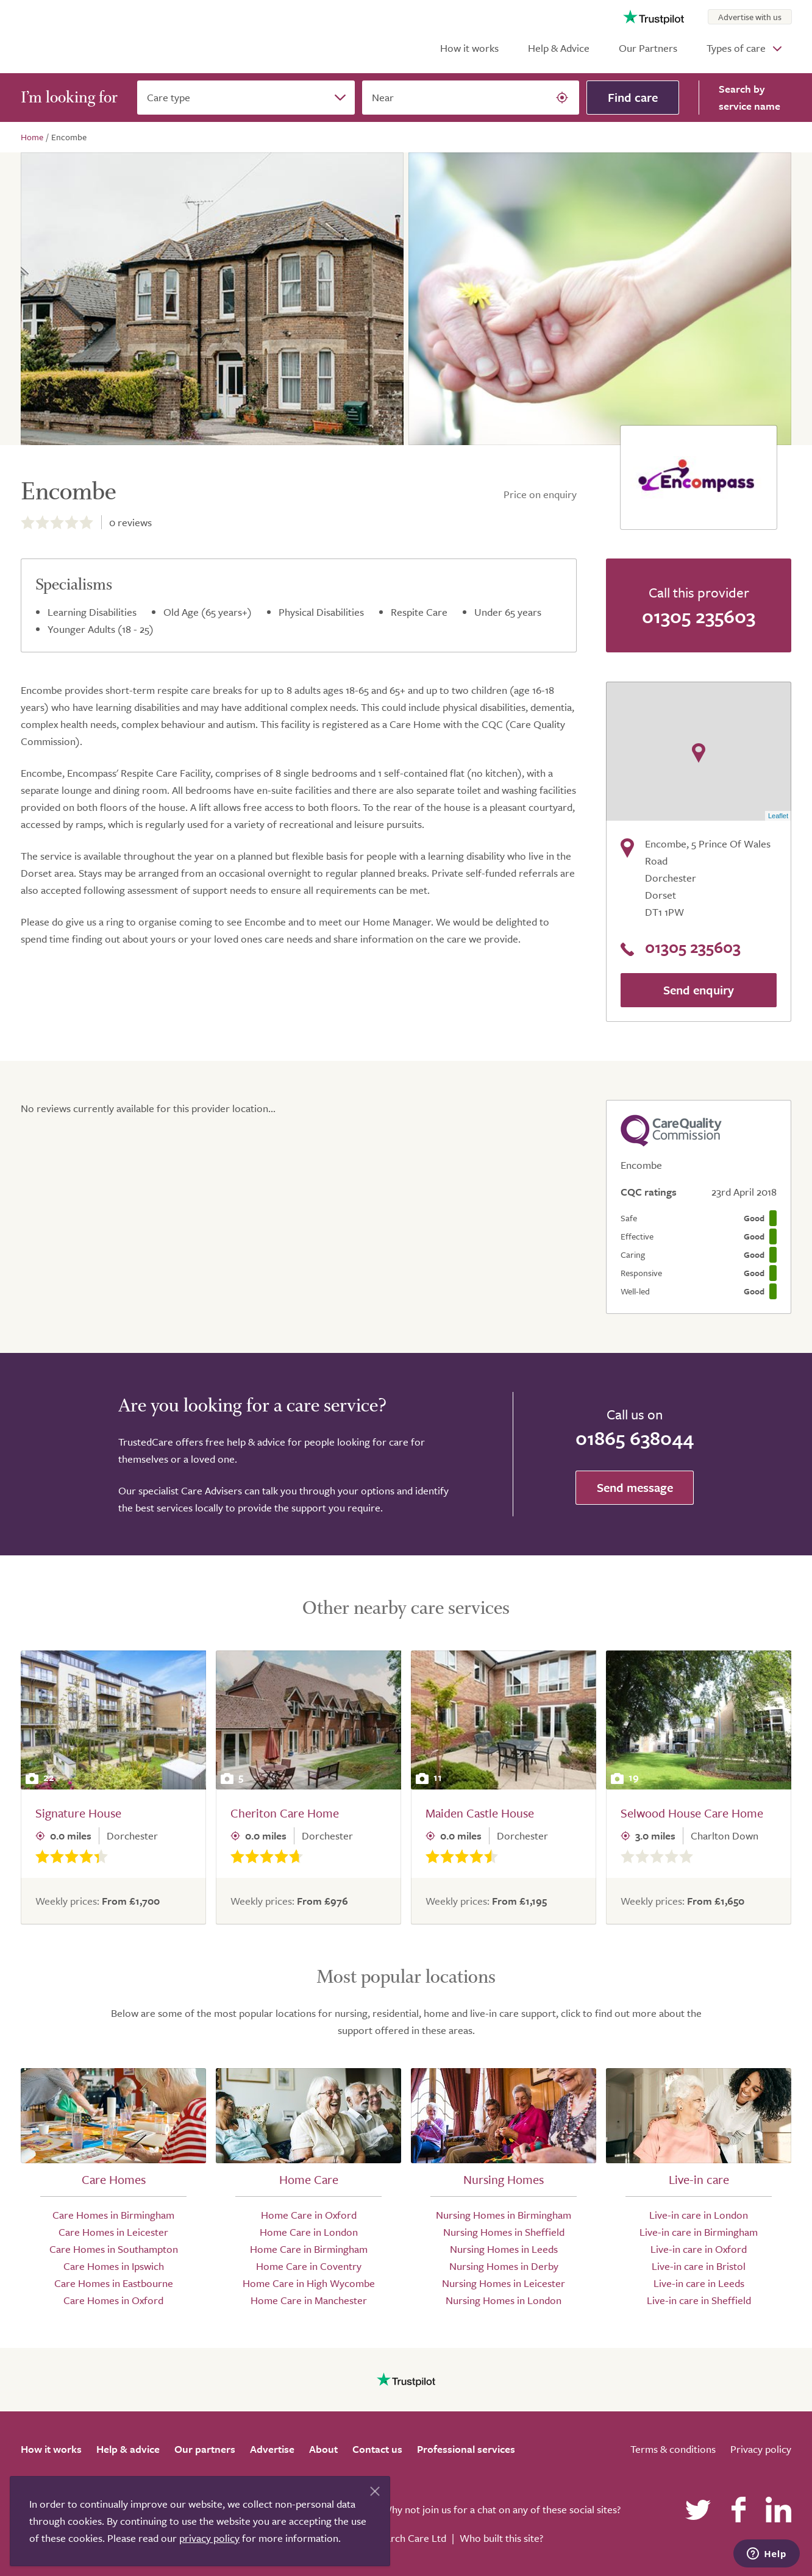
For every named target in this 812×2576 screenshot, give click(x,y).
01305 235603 (698, 615)
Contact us (377, 2448)
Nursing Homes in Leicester (503, 2283)
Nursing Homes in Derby (503, 2266)
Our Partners (648, 47)
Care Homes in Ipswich (113, 2266)
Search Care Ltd (410, 2538)
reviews (130, 522)
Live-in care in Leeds (699, 2283)
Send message (635, 1487)
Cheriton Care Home (284, 1813)
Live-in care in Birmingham (698, 2231)
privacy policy (209, 2538)
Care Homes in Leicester (113, 2231)
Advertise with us (750, 16)
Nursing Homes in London (503, 2300)
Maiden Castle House (480, 1813)
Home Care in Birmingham (309, 2249)
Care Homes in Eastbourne (113, 2283)
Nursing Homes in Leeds (504, 2249)
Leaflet (778, 815)
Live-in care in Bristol (699, 2266)
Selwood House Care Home (692, 1813)
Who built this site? (501, 2538)
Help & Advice (558, 47)
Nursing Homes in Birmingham (503, 2214)
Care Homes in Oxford (113, 2300)
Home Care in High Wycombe (309, 2283)
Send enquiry (698, 990)
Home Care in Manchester (309, 2300)
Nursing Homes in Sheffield (503, 2231)
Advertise (272, 2448)
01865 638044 (634, 1437)
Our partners (204, 2448)
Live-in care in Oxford (698, 2249)
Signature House (78, 1813)
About (323, 2448)
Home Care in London (309, 2231)
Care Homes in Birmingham (113, 2214)
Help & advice (128, 2448)
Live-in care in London (698, 2214)
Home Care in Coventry (308, 2266)
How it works (469, 47)
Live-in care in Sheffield (699, 2300)
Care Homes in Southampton (113, 2249)
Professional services (466, 2448)
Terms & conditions (673, 2448)
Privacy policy (760, 2448)
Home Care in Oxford (309, 2214)
